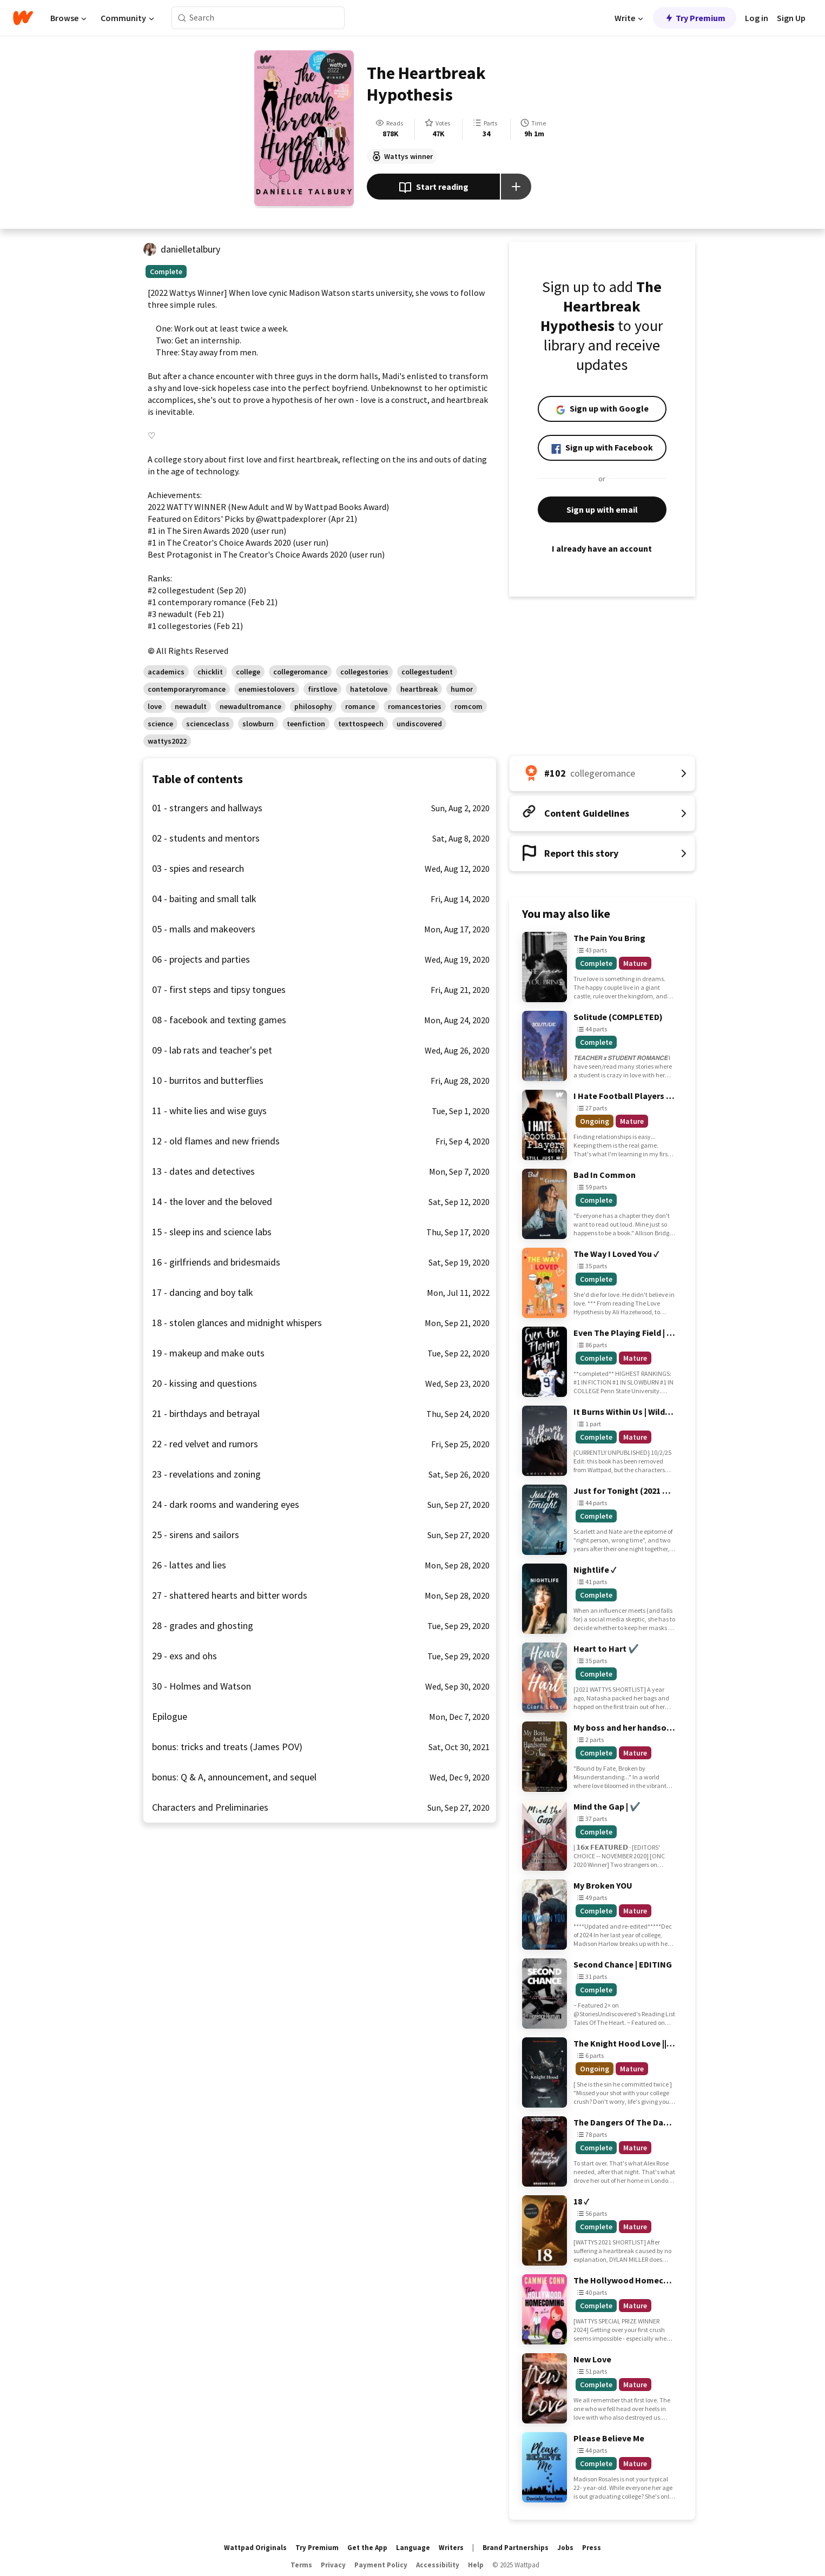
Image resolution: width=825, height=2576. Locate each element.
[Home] (23, 17)
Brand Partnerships (516, 2547)
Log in (756, 17)
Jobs (565, 2547)
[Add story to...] (516, 187)
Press (591, 2547)
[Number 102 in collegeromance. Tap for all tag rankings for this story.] (602, 773)
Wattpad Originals (255, 2547)
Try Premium (694, 17)
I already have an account (602, 548)
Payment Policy (380, 2565)
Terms (301, 2565)
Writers (451, 2547)
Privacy (333, 2565)
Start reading (433, 187)
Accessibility (437, 2565)
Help (476, 2565)
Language (413, 2547)
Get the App (367, 2547)
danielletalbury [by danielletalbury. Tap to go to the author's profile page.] (190, 249)
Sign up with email (602, 509)
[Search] (182, 18)
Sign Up (791, 17)
